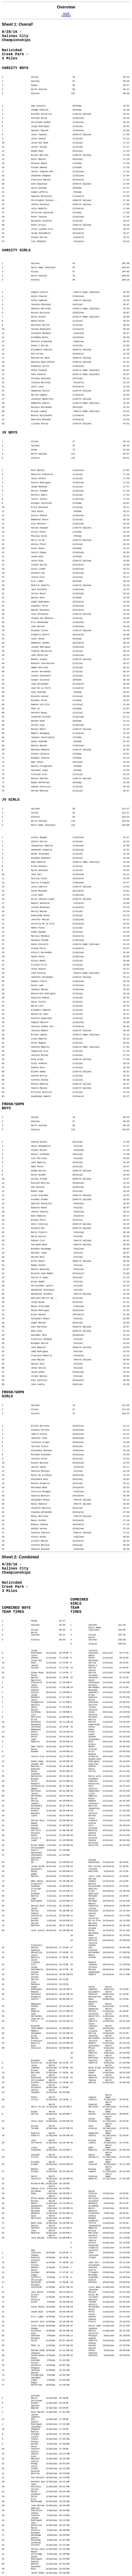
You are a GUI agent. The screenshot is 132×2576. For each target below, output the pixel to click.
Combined (66, 16)
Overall (66, 13)
